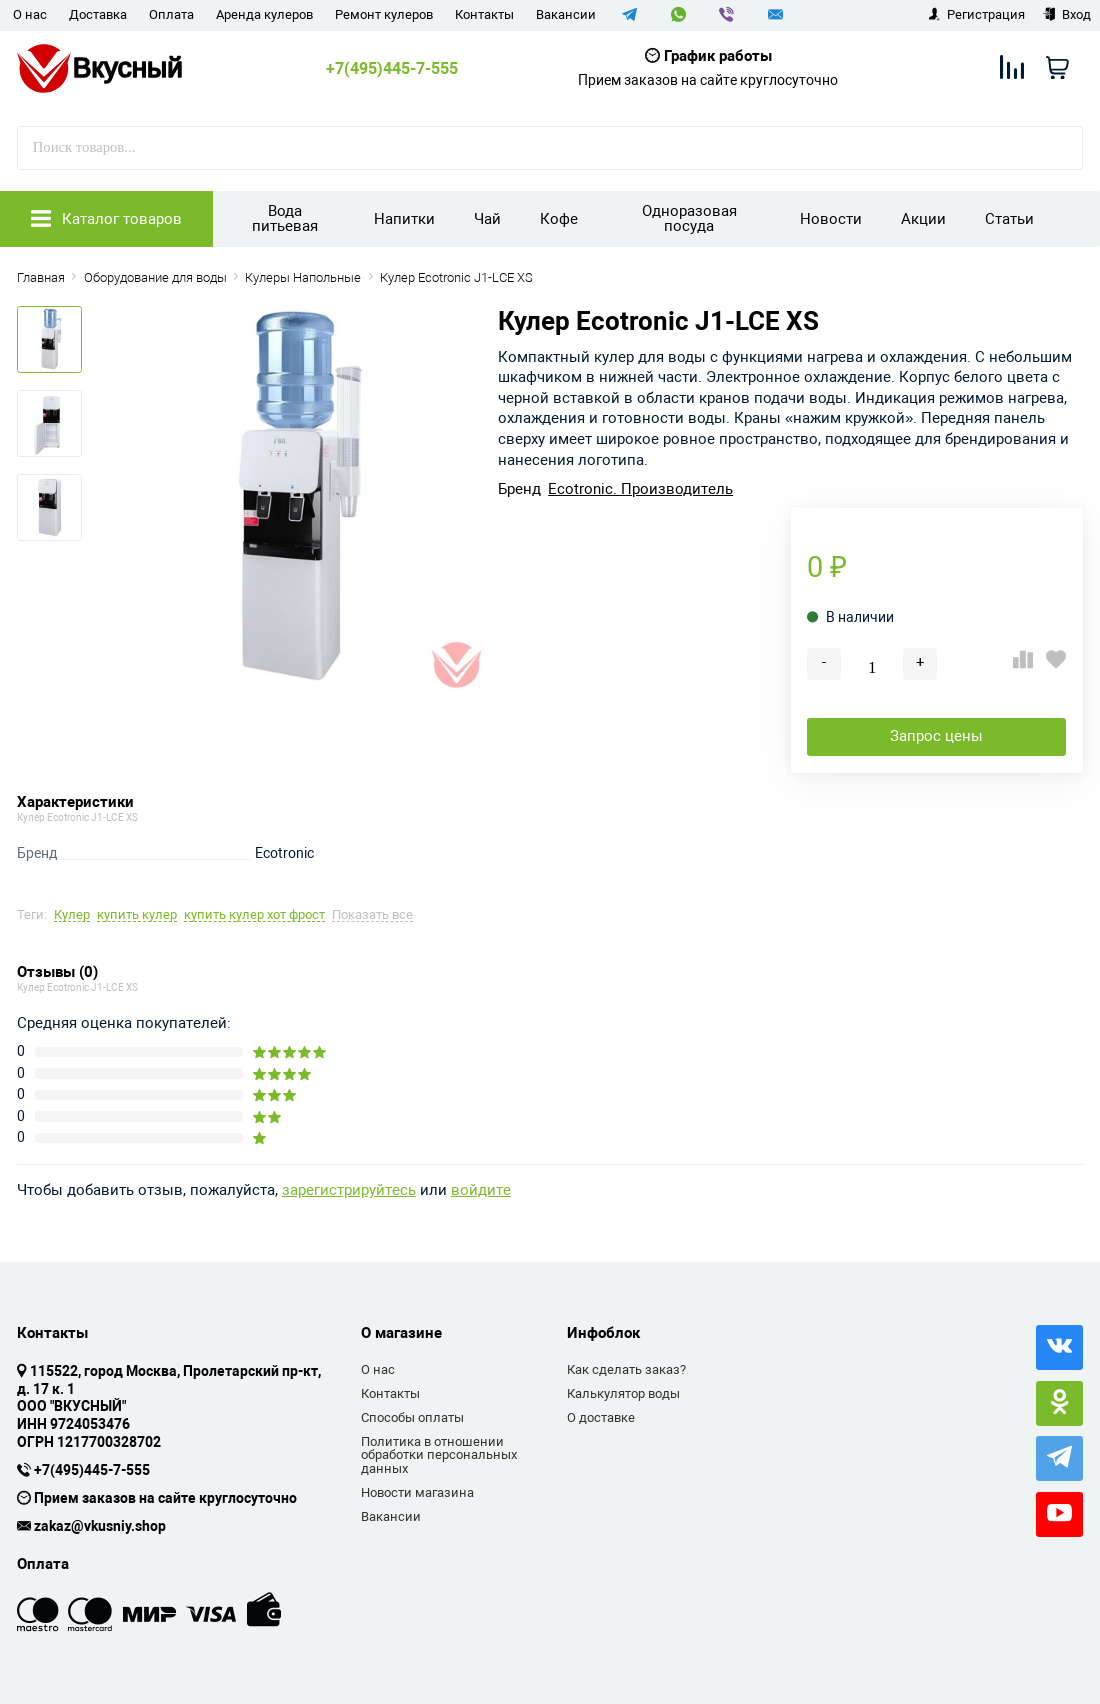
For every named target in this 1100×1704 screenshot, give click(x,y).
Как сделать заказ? (626, 1369)
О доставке (601, 1417)
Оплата (171, 14)
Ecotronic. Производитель (640, 489)
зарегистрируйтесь (349, 1190)
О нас (30, 14)
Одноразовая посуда (689, 218)
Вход (1066, 14)
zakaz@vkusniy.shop (100, 1527)
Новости (831, 219)
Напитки (404, 219)
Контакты (484, 14)
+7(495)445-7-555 (392, 69)
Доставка (98, 14)
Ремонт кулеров (384, 14)
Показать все (372, 915)
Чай (487, 219)
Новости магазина (417, 1492)
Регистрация (976, 14)
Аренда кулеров (264, 14)
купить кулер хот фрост (254, 915)
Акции (923, 219)
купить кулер (137, 915)
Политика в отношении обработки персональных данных (439, 1455)
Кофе (559, 219)
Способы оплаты (412, 1417)
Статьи (1009, 219)
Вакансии (566, 14)
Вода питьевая (285, 218)
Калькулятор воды (623, 1393)
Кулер (72, 915)
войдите (481, 1190)
